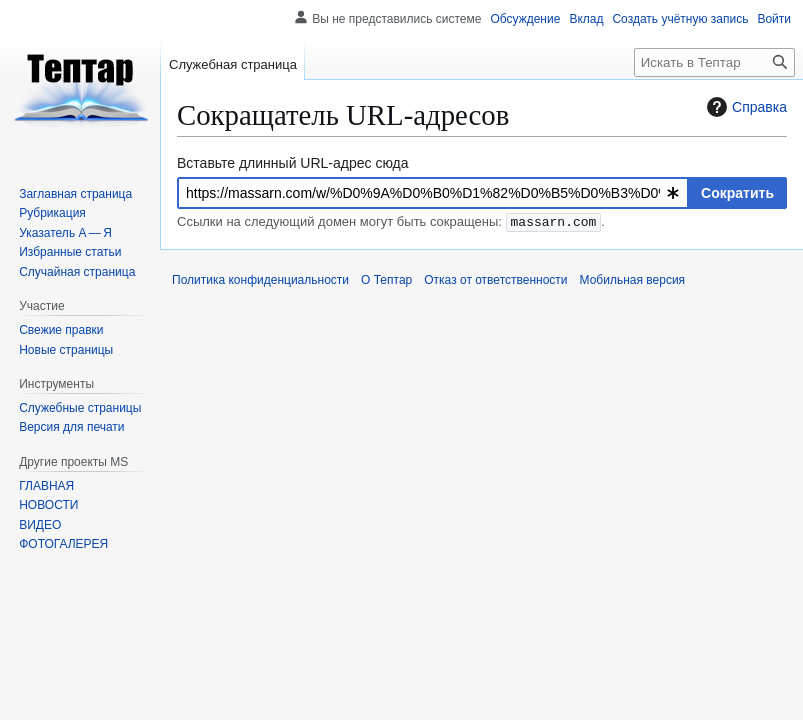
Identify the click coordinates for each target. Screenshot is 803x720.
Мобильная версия (633, 280)
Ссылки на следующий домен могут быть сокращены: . (391, 223)
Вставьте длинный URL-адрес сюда (293, 163)
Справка (744, 107)
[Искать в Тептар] (714, 62)
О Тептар (386, 280)
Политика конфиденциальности (260, 280)
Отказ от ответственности (495, 280)
